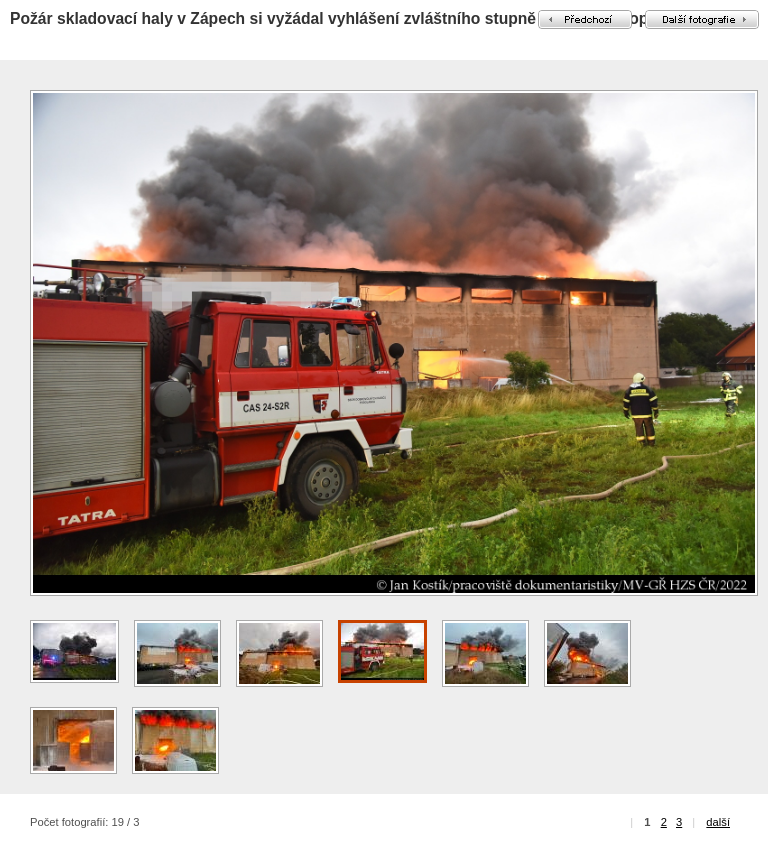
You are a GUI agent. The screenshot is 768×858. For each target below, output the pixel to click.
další (718, 822)
